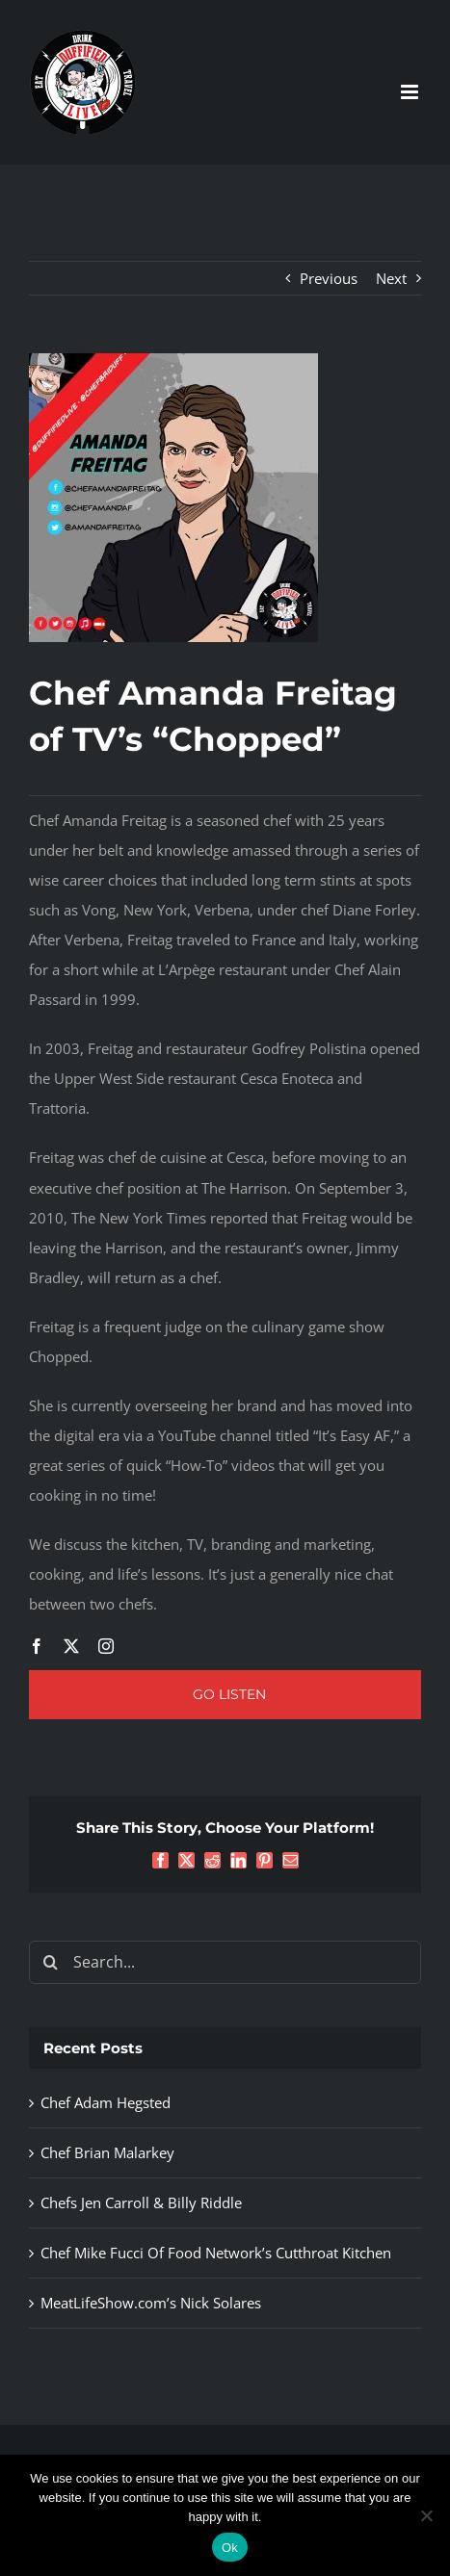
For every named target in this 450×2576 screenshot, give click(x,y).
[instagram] (106, 1646)
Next (391, 278)
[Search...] (225, 1962)
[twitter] (71, 1646)
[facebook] (36, 1646)
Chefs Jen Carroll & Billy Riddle (141, 2202)
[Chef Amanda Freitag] (173, 360)
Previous (328, 278)
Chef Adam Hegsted (105, 2102)
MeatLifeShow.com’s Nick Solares (150, 2302)
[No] (426, 2515)
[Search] (50, 1962)
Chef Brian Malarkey (107, 2152)
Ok (230, 2547)
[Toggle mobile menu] (411, 92)
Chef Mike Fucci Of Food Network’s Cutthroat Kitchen (215, 2252)
